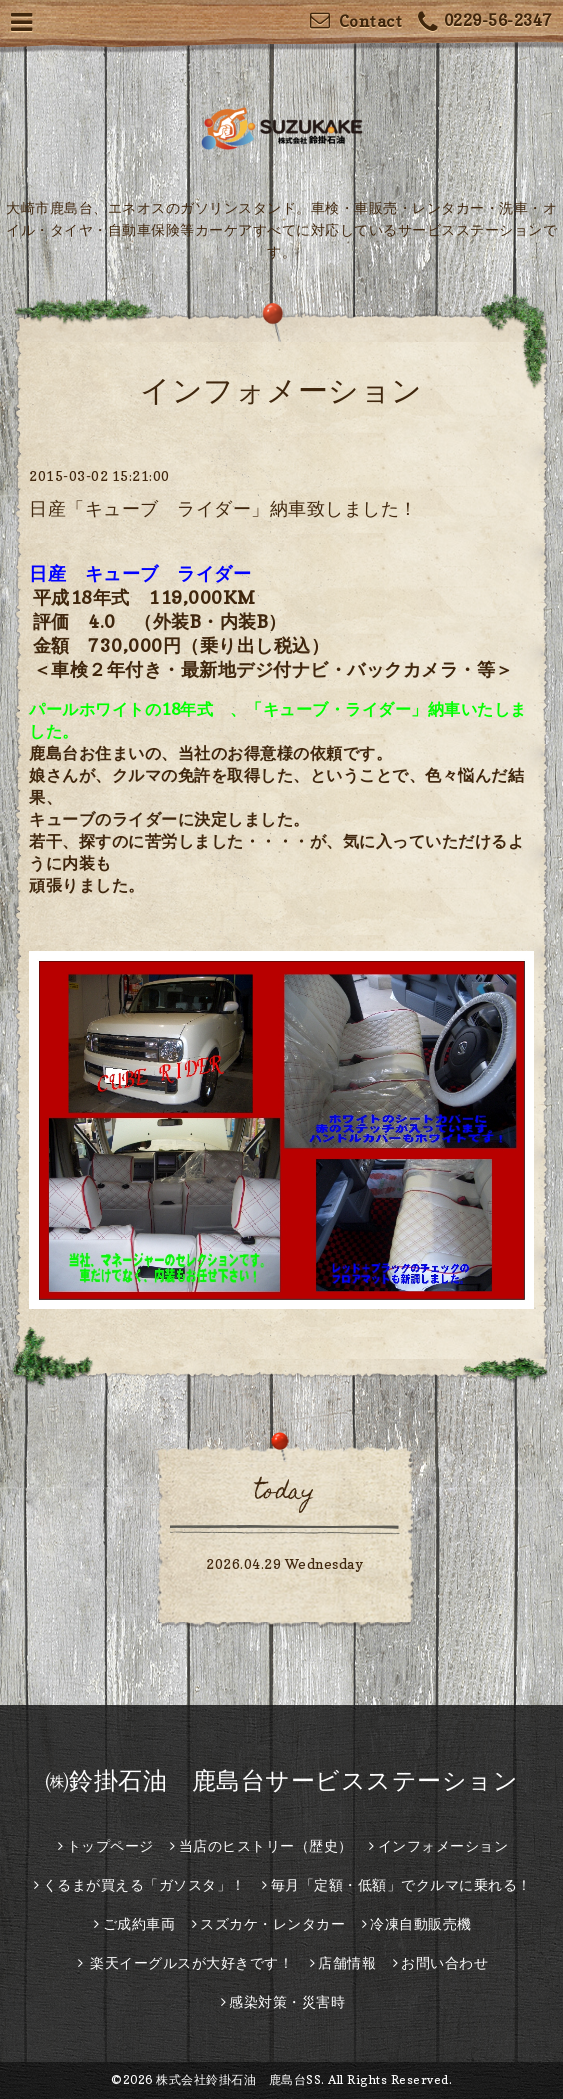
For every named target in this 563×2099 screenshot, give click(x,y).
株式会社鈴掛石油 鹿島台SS (238, 2079)
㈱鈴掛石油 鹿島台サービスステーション (282, 1780)
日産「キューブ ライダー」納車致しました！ (223, 508)
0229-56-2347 (485, 22)
